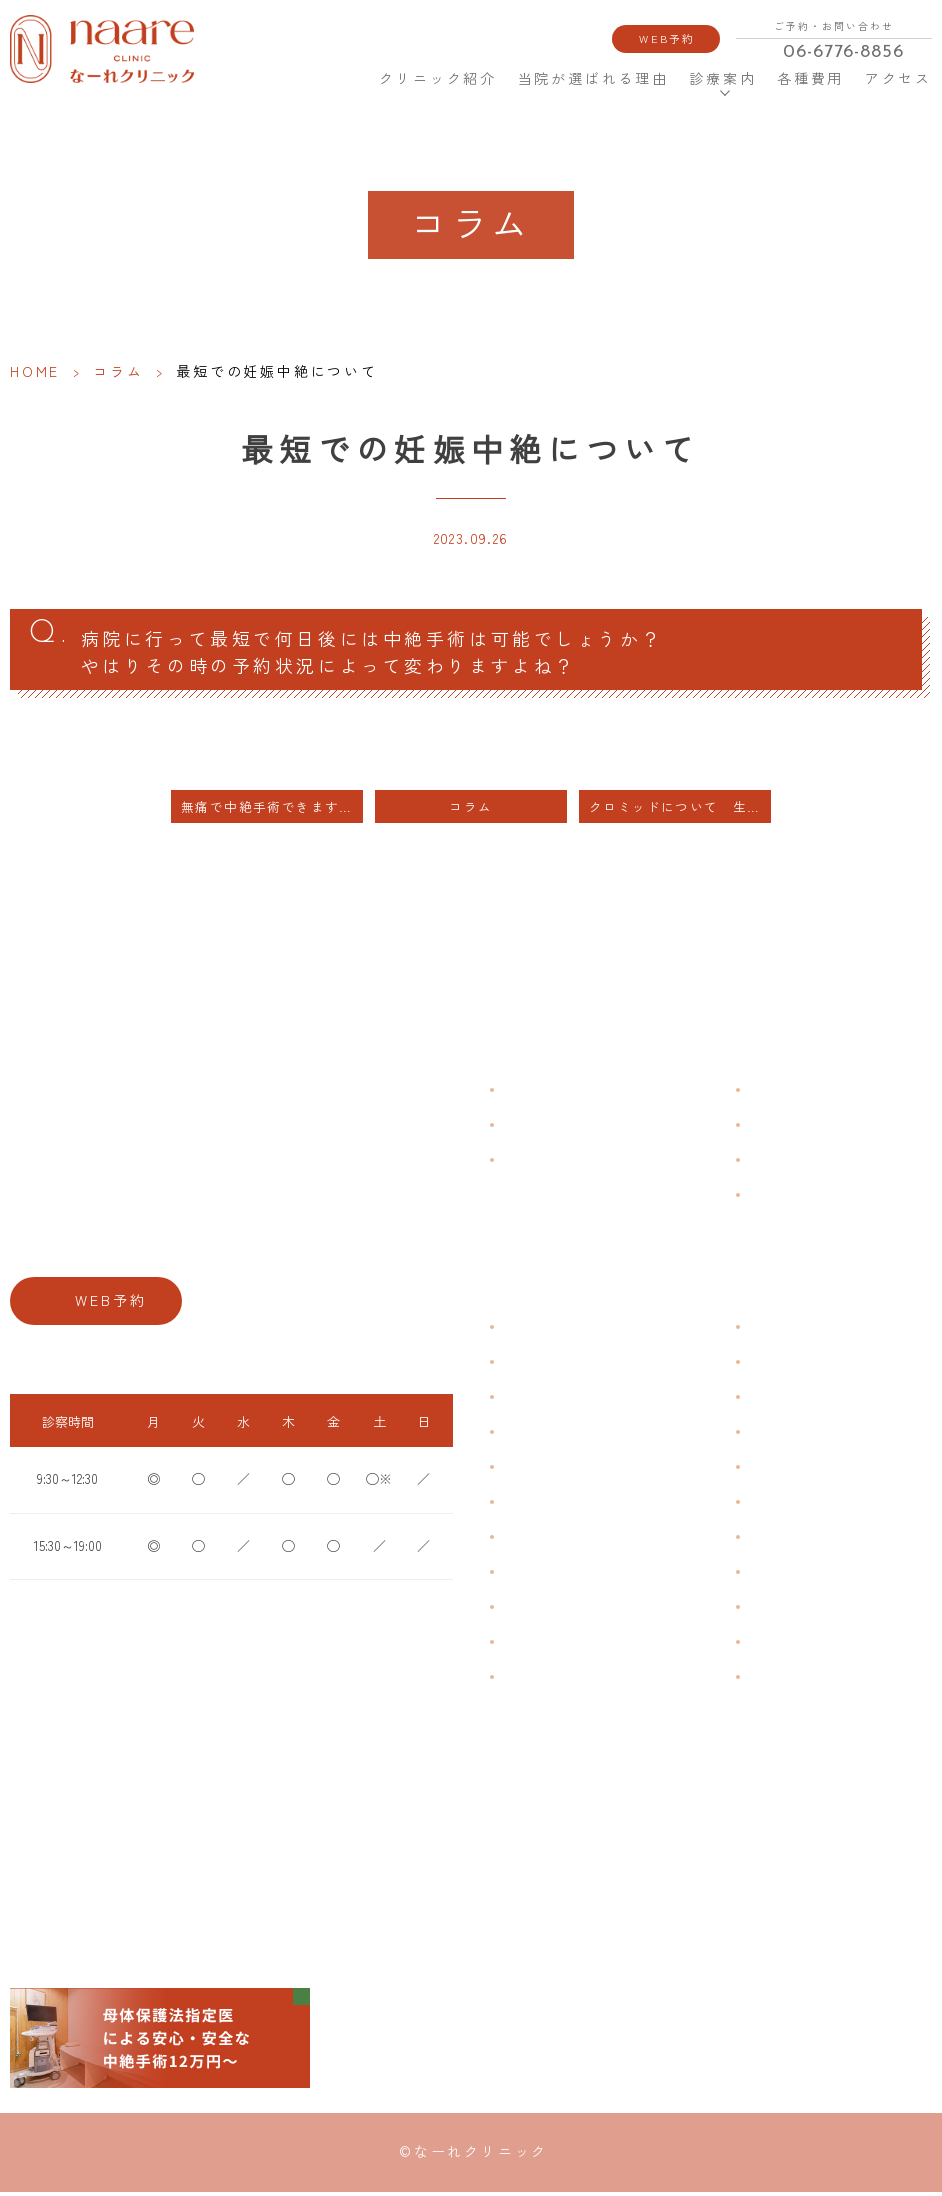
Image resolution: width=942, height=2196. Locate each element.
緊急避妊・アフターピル (814, 1506)
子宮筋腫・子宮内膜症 (561, 1401)
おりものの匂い (543, 1506)
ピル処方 (772, 1471)
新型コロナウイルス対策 (814, 1164)
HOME (345, 78)
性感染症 (525, 1646)
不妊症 (766, 1331)
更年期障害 (531, 1576)
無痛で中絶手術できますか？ (272, 812)
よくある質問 (784, 1094)
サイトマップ (784, 1199)
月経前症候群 (537, 1471)
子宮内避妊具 (784, 1541)
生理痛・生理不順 (549, 1366)
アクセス (900, 78)
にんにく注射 (784, 1646)
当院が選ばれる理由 (592, 78)
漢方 (760, 1366)
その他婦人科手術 (796, 1611)
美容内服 (772, 1681)
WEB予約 (667, 38)
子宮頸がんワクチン (802, 1401)
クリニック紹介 (440, 78)
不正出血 (525, 1331)
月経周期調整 (537, 1436)
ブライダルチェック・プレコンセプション (615, 1681)
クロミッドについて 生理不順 (680, 812)
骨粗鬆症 (525, 1611)
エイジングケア (790, 1436)
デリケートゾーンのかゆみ (573, 1541)
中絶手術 (772, 1576)
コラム (118, 371)
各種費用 (810, 78)
